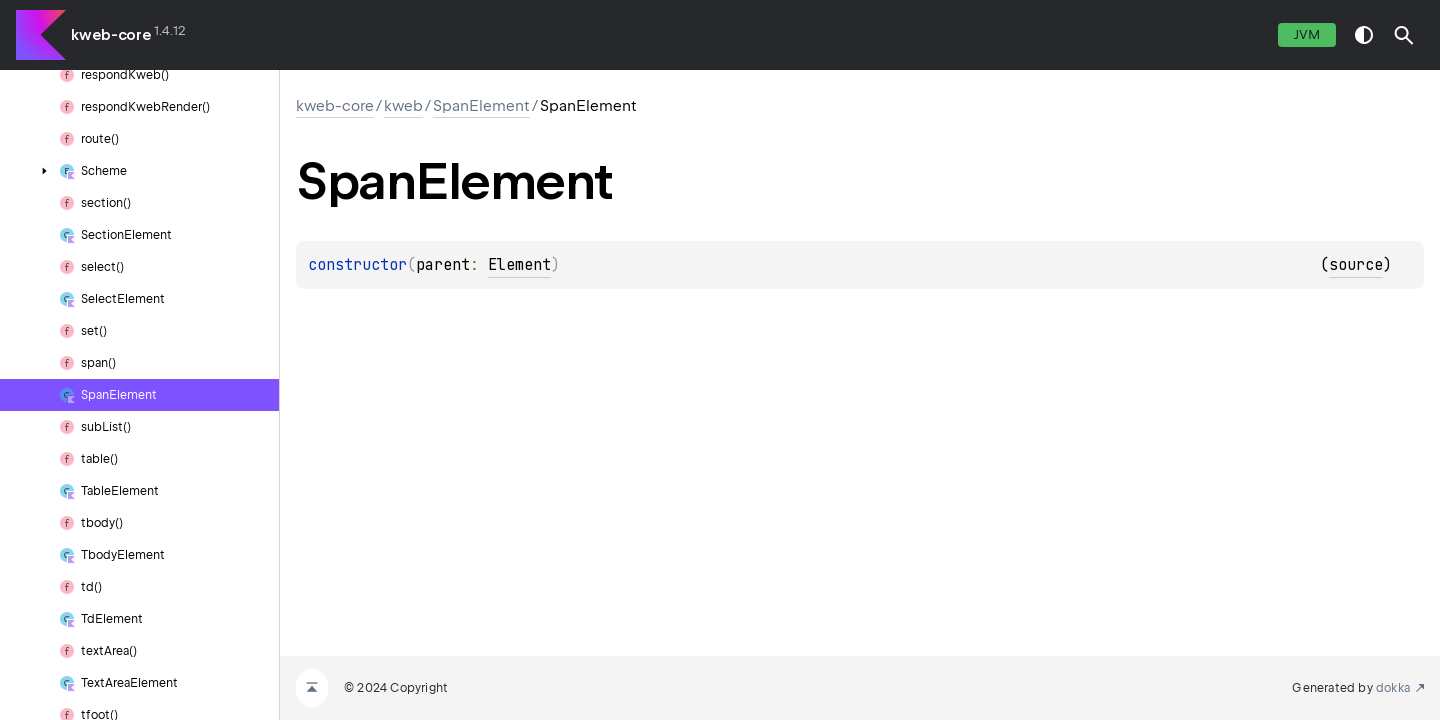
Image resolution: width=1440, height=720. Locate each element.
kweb (403, 106)
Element (519, 265)
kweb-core (111, 35)
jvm (1307, 34)
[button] (1404, 35)
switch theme (1364, 35)
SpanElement (481, 106)
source (1356, 265)
